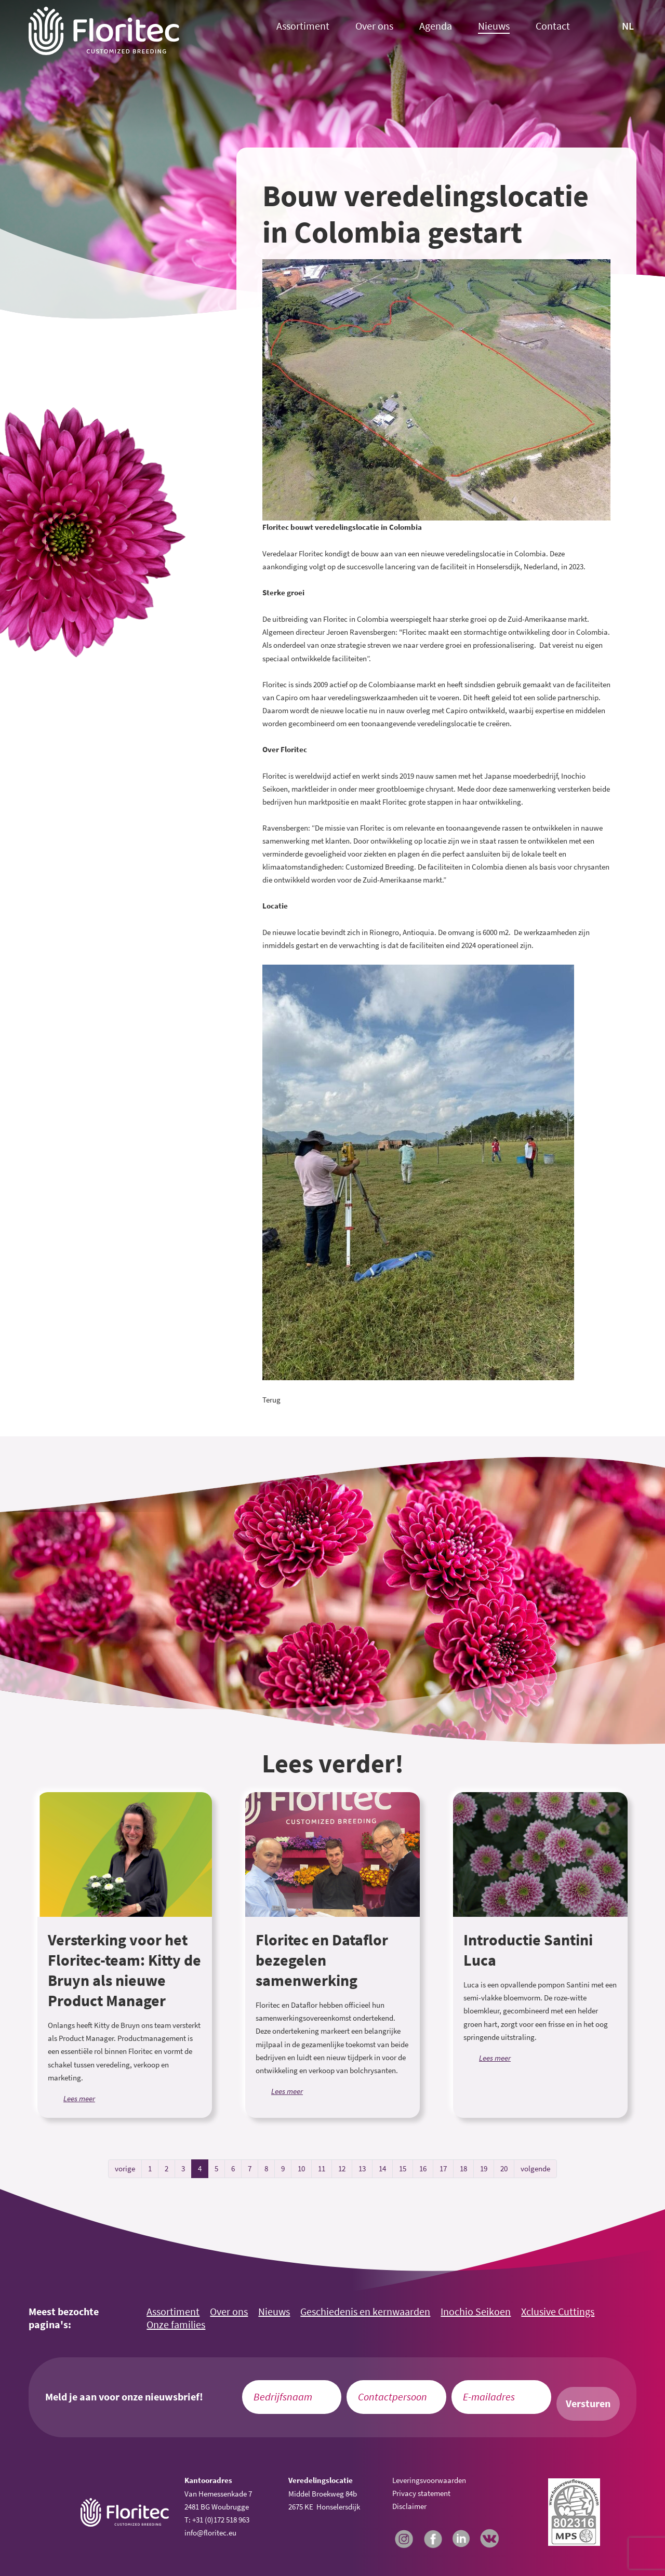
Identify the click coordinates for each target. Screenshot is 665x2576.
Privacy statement (421, 2493)
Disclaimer (409, 2506)
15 (402, 2168)
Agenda (435, 26)
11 (321, 2168)
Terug (271, 1400)
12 (341, 2168)
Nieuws (494, 26)
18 (463, 2168)
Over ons (374, 26)
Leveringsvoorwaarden (429, 2480)
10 (301, 2168)
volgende (535, 2168)
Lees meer (79, 2098)
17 (443, 2168)
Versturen (588, 2403)
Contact (553, 26)
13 (362, 2168)
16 (423, 2168)
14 (382, 2168)
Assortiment (302, 26)
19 (483, 2168)
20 (504, 2168)
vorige (125, 2168)
